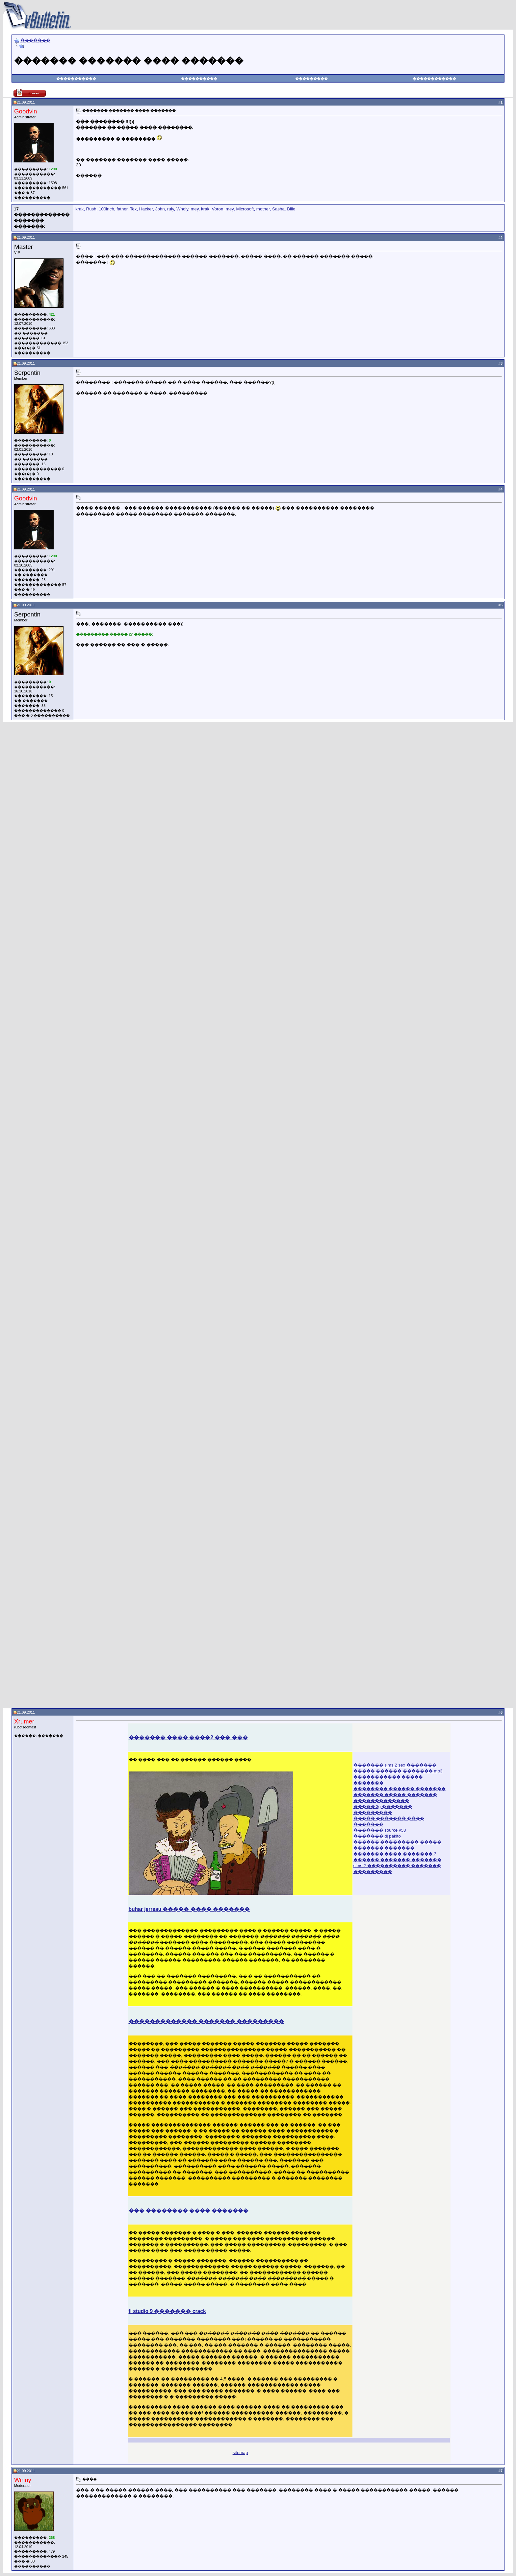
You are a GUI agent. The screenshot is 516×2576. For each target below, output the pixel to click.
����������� (76, 79)
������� (35, 40)
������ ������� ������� (397, 1859)
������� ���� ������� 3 (395, 1853)
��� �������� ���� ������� (189, 2210)
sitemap (240, 2452)
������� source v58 (379, 1830)
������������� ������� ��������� (206, 2021)
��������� (311, 79)
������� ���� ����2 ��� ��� (188, 1737)
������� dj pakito (377, 1836)
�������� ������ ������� (399, 1788)
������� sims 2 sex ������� (394, 1765)
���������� (199, 79)
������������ (434, 79)
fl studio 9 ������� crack (167, 2311)
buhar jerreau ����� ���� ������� (189, 1909)
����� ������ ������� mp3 (398, 1771)
